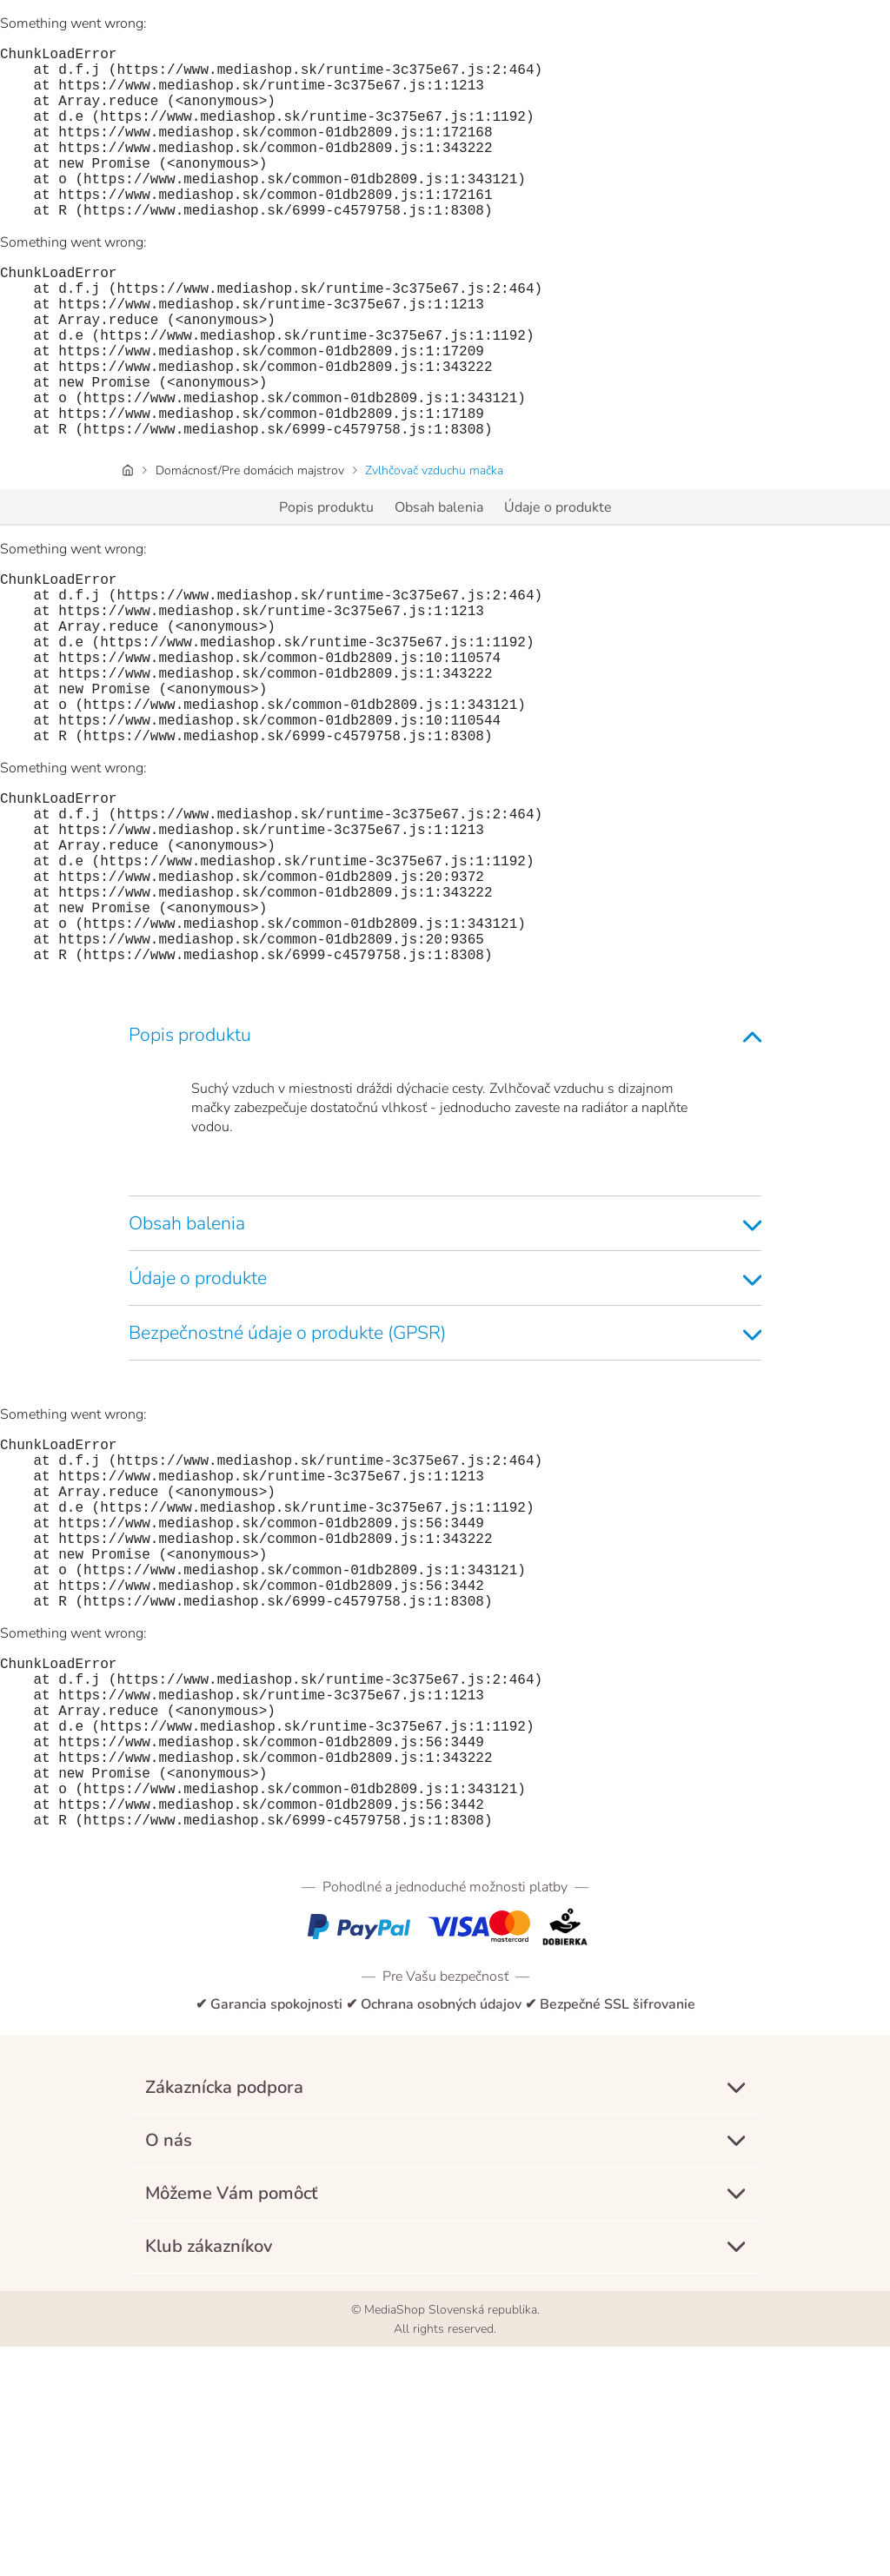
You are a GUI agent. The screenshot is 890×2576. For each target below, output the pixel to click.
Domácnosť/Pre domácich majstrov (250, 547)
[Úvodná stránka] (128, 547)
